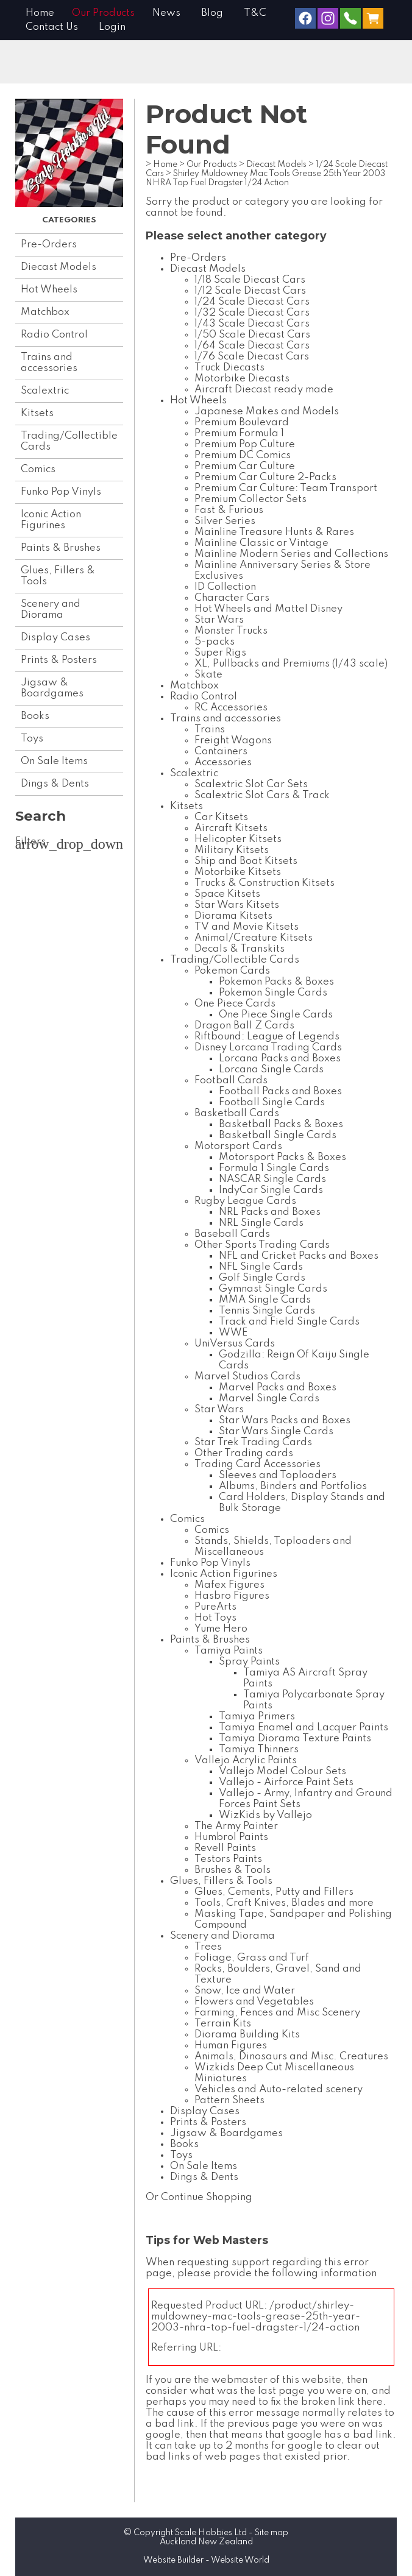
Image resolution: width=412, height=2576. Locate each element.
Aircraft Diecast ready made (263, 389)
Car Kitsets (221, 817)
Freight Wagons (233, 740)
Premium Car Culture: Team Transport (285, 488)
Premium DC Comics (242, 455)
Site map (271, 2532)
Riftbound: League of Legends (266, 1036)
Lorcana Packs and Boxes (280, 1058)
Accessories (223, 762)
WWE (233, 1333)
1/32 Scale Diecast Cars (252, 313)
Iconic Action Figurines (51, 520)
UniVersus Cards (234, 1344)
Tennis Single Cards (267, 1311)
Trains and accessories (49, 362)
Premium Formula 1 (239, 433)
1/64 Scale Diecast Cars (252, 346)
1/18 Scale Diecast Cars (249, 280)
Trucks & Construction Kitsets (264, 883)
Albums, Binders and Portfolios (293, 1486)
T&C (255, 13)
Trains (209, 729)
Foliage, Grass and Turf (251, 1958)
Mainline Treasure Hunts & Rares (274, 532)
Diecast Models (58, 267)
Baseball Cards (232, 1234)
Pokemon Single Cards (273, 993)
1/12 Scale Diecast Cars (250, 291)
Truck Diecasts (229, 368)
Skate (208, 675)
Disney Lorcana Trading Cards (268, 1047)
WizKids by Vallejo (265, 1815)
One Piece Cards (234, 1004)
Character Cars (231, 598)
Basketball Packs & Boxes (281, 1124)
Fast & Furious (228, 510)
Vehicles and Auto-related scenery (278, 2089)
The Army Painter (236, 1826)
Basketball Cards (236, 1113)
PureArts (215, 1607)
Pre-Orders (49, 244)
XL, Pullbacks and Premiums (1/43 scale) (291, 664)
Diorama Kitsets (233, 916)
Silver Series (224, 521)
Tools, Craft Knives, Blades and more (284, 1903)
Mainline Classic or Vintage (261, 543)
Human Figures (230, 2045)
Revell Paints (225, 1848)
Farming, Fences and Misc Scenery (277, 2013)
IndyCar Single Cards (271, 1190)
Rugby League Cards (245, 1201)
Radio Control (54, 335)
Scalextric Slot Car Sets (251, 784)
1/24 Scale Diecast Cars (252, 302)
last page (281, 2391)
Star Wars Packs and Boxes (284, 1420)
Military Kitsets (231, 850)
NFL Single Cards (261, 1267)
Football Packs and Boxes (280, 1091)
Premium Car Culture (244, 466)
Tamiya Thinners (259, 1749)
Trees (208, 1947)
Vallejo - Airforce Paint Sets (286, 1782)
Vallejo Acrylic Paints (245, 1760)
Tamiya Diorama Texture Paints (295, 1738)
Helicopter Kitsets (238, 839)
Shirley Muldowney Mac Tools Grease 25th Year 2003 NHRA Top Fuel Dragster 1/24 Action (265, 178)
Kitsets (37, 413)
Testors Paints (228, 1859)
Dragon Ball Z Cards (244, 1026)
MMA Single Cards (265, 1300)
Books (35, 716)
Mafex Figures (229, 1585)
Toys (32, 739)
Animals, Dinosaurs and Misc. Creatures (291, 2056)
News (166, 13)
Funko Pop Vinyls (61, 492)
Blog (212, 13)
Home (40, 13)
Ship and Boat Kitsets (245, 861)
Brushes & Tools (232, 1870)
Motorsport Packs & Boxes (282, 1157)
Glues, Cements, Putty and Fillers (273, 1892)
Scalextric (45, 391)
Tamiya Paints (228, 1651)
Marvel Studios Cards (247, 1376)
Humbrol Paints (231, 1837)
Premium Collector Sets (250, 499)
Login (112, 27)
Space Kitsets (227, 894)
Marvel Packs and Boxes (277, 1387)
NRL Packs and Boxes (270, 1212)
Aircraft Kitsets (231, 828)
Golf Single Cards (262, 1278)
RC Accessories (231, 707)
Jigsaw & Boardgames (52, 688)
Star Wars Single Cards (276, 1431)
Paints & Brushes (61, 548)
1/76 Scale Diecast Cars (251, 357)
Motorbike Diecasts (241, 378)
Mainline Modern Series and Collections (291, 554)
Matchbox (45, 312)
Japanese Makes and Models (266, 411)
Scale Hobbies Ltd (211, 2532)
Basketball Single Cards (277, 1135)
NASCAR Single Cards (272, 1179)
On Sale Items (54, 761)
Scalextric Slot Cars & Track (262, 795)
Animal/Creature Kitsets (253, 938)
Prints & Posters (59, 660)
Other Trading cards (243, 1453)
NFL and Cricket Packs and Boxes (298, 1256)
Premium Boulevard (241, 422)
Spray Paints (249, 1662)
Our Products (103, 13)
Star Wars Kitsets (236, 905)
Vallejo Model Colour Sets (282, 1771)
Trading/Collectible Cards (69, 441)
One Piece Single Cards (276, 1015)
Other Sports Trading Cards (262, 1245)
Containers (220, 751)
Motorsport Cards (238, 1146)
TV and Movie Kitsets (246, 927)
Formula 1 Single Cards (274, 1168)
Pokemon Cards (232, 971)
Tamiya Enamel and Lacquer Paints (303, 1727)
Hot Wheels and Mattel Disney (268, 609)
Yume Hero (220, 1629)
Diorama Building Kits (247, 2034)
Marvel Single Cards (269, 1398)
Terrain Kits (222, 2024)
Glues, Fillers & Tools (58, 576)
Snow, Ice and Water (244, 1991)
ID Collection (225, 587)
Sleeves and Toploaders (277, 1475)
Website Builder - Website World (206, 2560)
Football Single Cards (272, 1102)
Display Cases (55, 637)
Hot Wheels (49, 290)
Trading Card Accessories (257, 1464)
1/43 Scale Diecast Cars (252, 324)
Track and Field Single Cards (289, 1322)
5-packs (214, 642)
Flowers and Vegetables (254, 2002)
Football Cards (231, 1080)
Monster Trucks (231, 631)
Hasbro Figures (231, 1596)
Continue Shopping (206, 2197)
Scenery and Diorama (50, 609)
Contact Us (52, 27)
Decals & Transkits (239, 949)
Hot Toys (215, 1618)
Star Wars (219, 620)
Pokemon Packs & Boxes (276, 982)
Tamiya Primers (257, 1716)
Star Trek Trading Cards (253, 1442)
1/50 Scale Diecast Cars (252, 335)
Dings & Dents (55, 784)
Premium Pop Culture (244, 444)
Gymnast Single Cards (273, 1289)
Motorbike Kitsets (237, 872)
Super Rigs (220, 653)
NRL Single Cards (261, 1223)
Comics (38, 469)
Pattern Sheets (229, 2100)
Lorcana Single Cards (271, 1069)
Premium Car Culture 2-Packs (265, 477)
